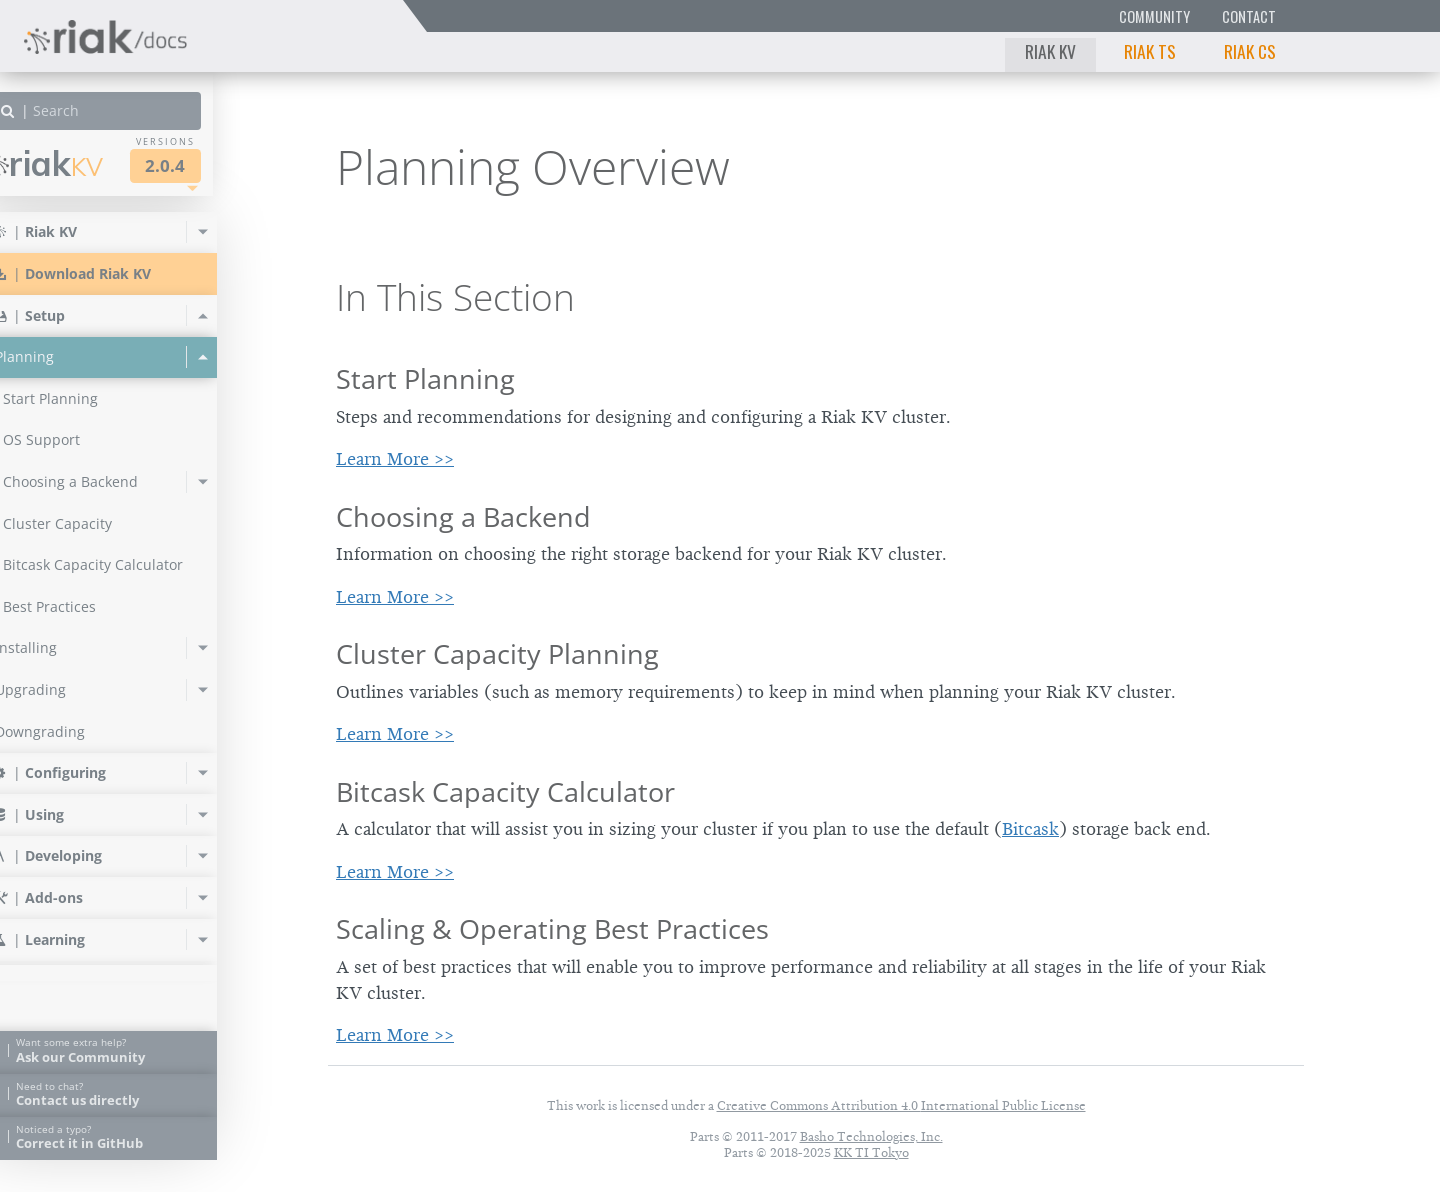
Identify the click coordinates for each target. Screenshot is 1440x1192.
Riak (85, 163)
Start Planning (425, 378)
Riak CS (1250, 51)
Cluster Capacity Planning (497, 653)
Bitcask (1030, 829)
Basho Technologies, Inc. (871, 1136)
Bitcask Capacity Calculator (505, 791)
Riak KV (1050, 51)
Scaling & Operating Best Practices (552, 928)
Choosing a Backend (463, 516)
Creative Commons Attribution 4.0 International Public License (901, 1105)
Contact (1249, 16)
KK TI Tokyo (871, 1152)
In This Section (455, 297)
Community (1154, 16)
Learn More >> (395, 459)
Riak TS (1150, 51)
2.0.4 (204, 165)
